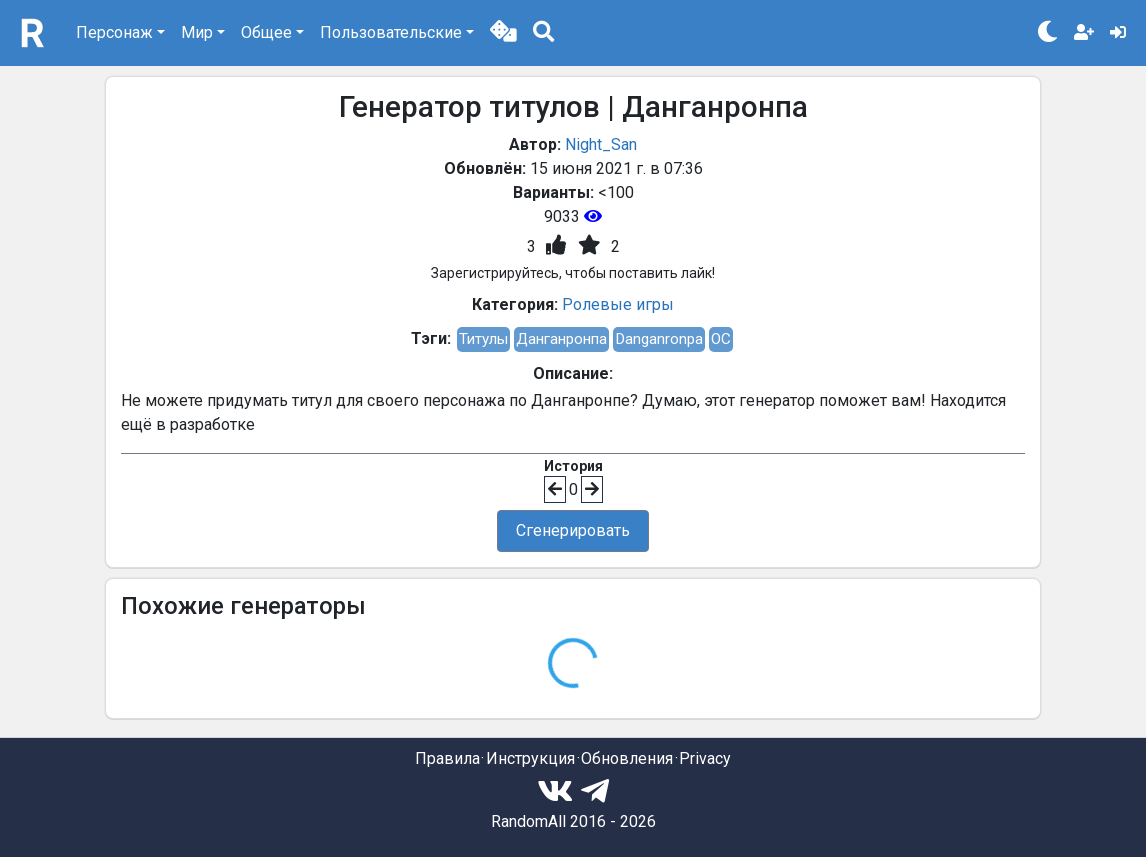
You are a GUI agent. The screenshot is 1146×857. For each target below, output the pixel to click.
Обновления (627, 758)
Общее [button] (266, 32)
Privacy (705, 758)
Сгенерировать (573, 530)
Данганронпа (561, 339)
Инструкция (530, 758)
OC (721, 339)
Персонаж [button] (114, 32)
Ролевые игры (618, 304)
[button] (503, 33)
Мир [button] (197, 32)
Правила (447, 758)
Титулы (483, 339)
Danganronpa (659, 339)
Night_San (601, 144)
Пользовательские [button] (391, 32)
